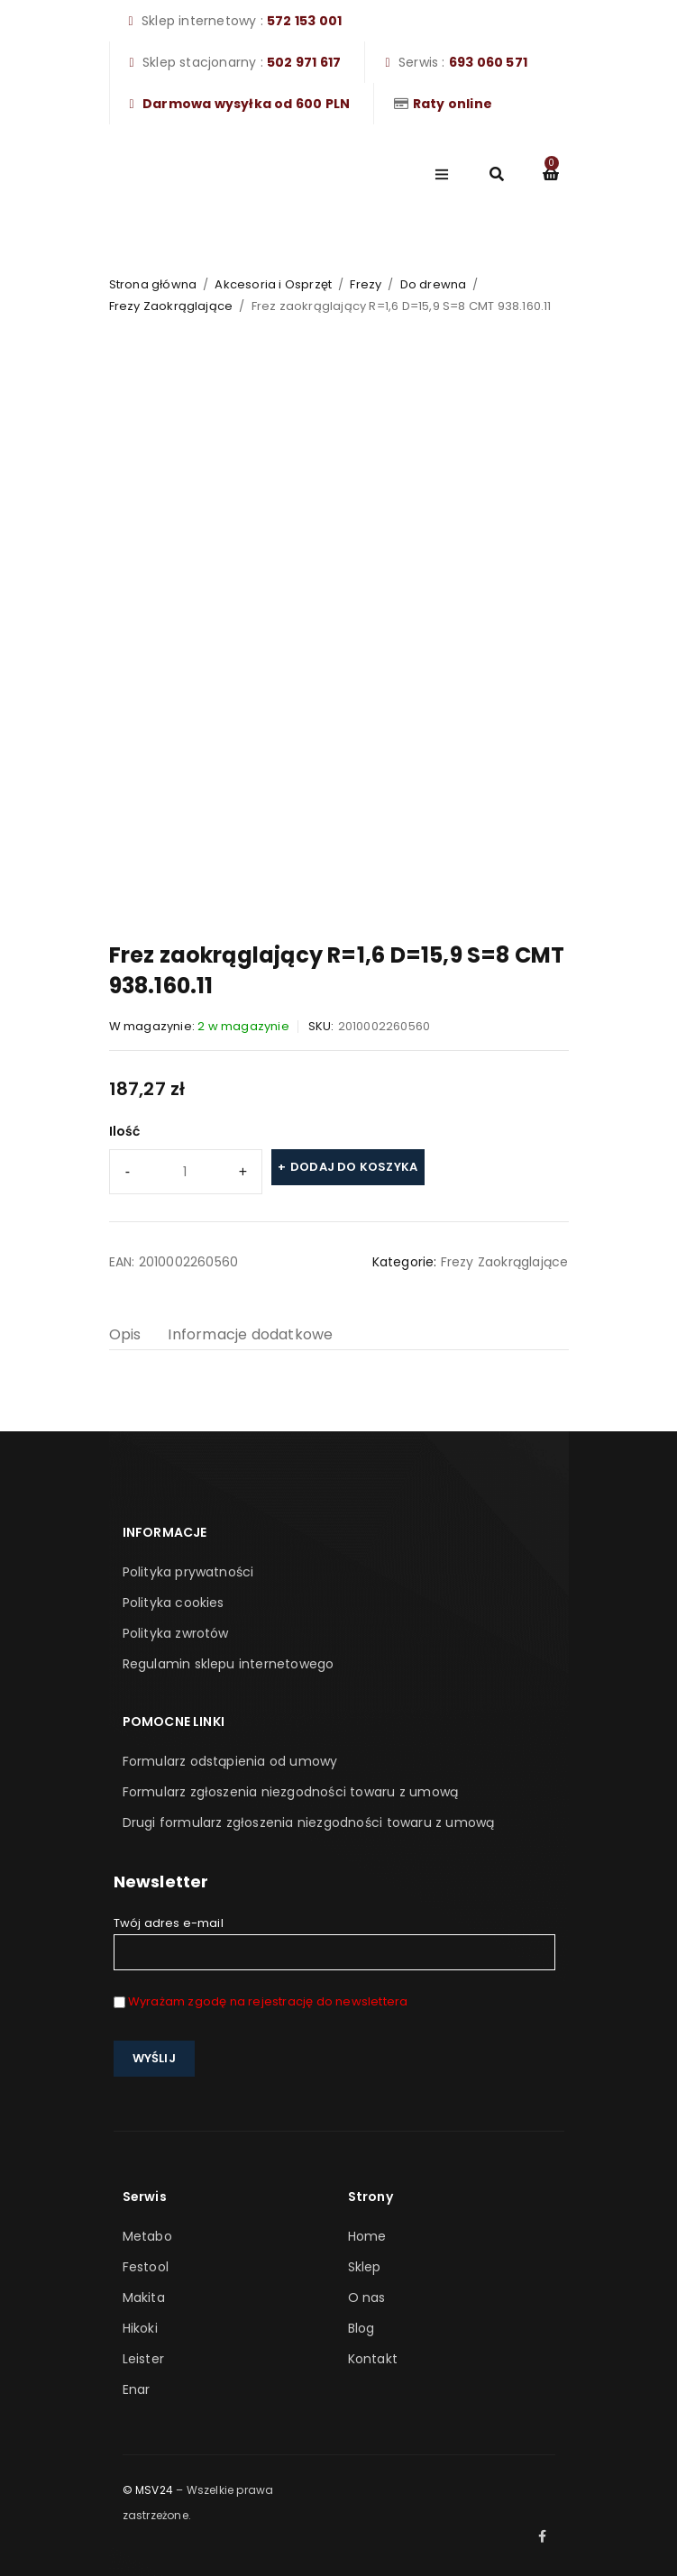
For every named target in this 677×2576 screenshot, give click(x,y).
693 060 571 (488, 62)
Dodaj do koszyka (353, 1166)
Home (367, 2236)
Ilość (125, 1131)
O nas (367, 2297)
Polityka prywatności (188, 1572)
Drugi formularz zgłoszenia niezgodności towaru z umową (309, 1822)
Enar (137, 2389)
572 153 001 (304, 21)
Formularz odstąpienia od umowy (230, 1761)
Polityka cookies (173, 1603)
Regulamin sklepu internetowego (228, 1664)
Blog (361, 2328)
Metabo (147, 2236)
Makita (144, 2297)
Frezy (365, 284)
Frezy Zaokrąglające (171, 306)
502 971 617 (304, 62)
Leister (143, 2359)
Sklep (364, 2267)
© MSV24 (148, 2490)
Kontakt (373, 2359)
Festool (146, 2267)
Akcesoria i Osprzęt (273, 284)
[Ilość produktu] (185, 1171)
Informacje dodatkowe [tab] (250, 1334)
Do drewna (433, 284)
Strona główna (153, 284)
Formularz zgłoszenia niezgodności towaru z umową (291, 1792)
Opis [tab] (125, 1334)
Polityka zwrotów (176, 1633)
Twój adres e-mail (334, 1942)
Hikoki (140, 2328)
